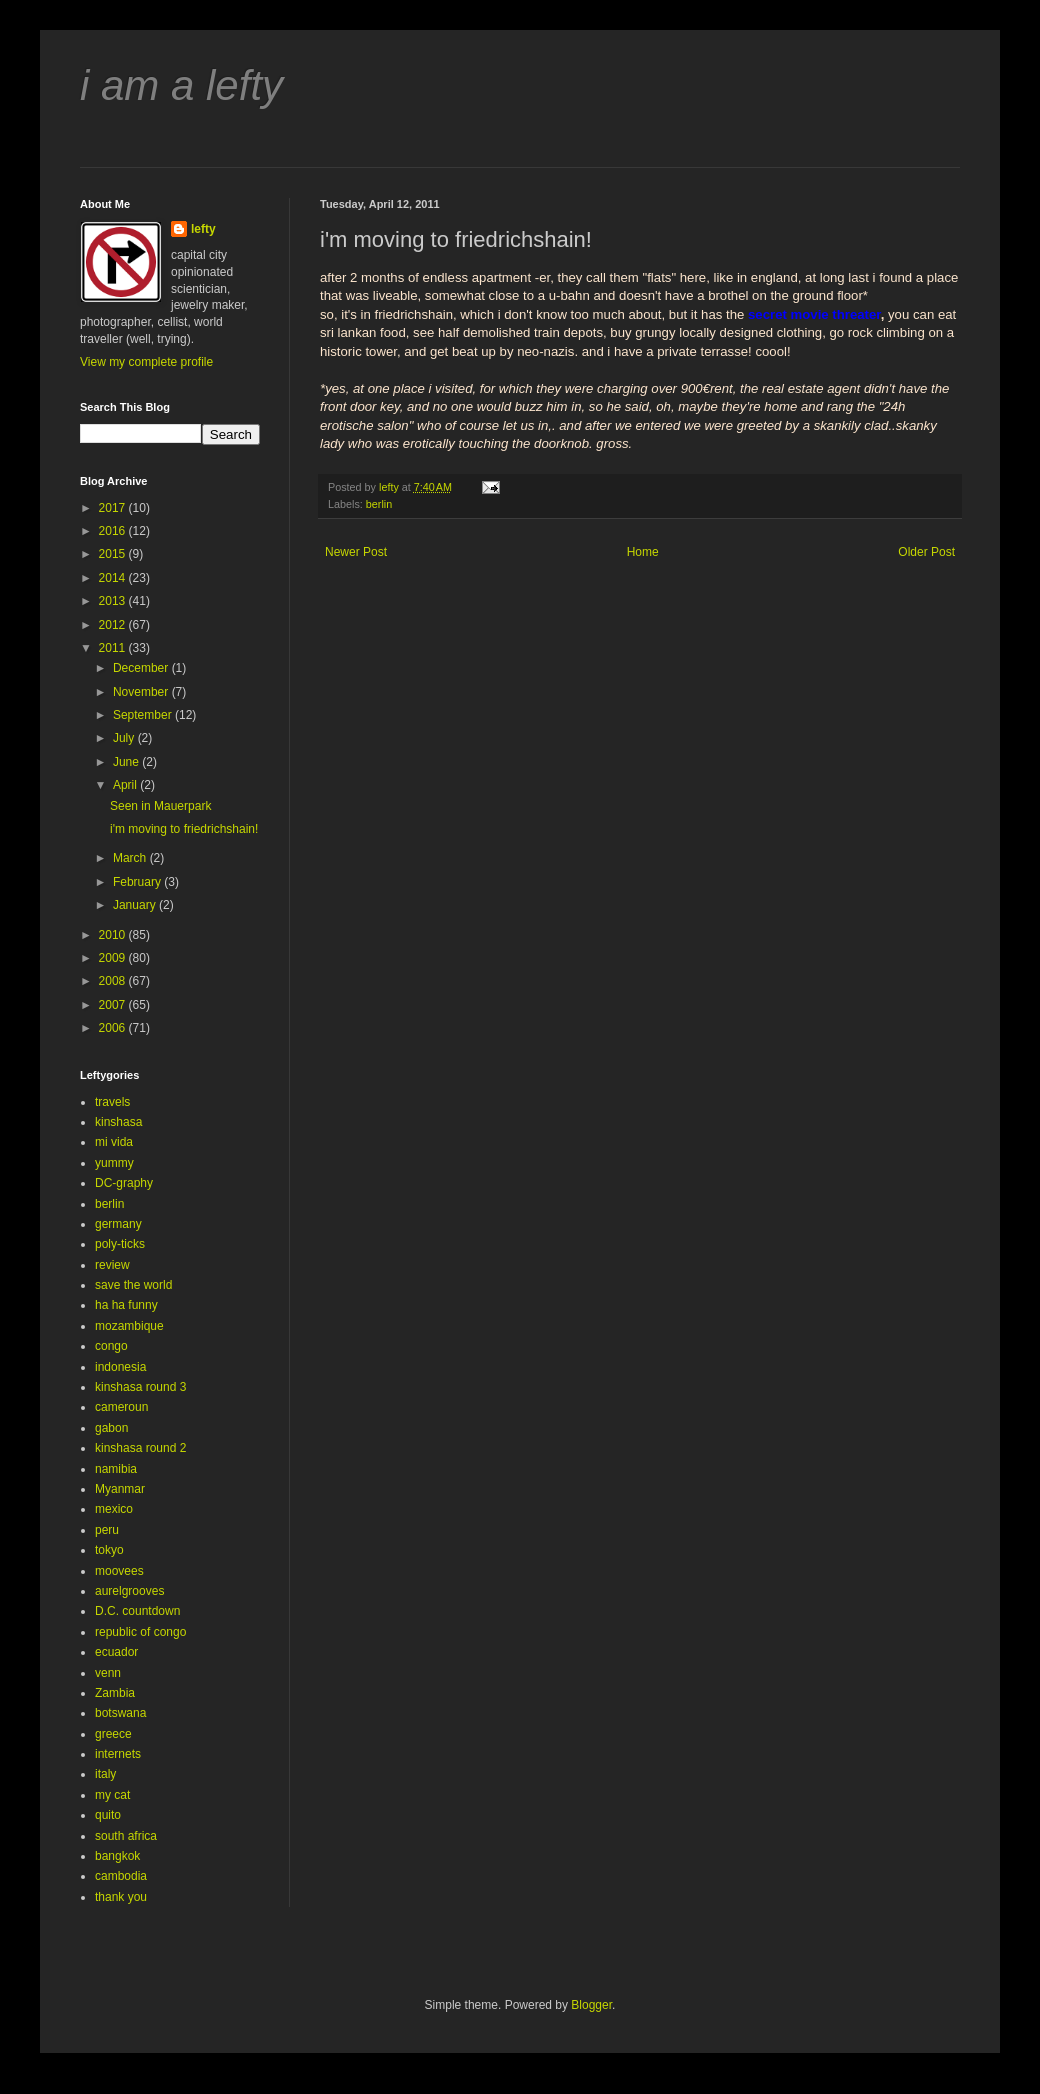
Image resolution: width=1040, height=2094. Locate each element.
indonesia (120, 1367)
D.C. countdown (137, 1611)
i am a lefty (181, 85)
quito (108, 1815)
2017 (114, 508)
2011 (114, 648)
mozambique (129, 1326)
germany (118, 1224)
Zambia (115, 1693)
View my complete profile (146, 362)
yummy (114, 1163)
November (142, 692)
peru (107, 1530)
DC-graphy (124, 1183)
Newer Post (356, 552)
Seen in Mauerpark (160, 806)
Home (643, 552)
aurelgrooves (129, 1591)
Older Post (926, 552)
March (131, 858)
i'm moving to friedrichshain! (184, 829)
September (144, 715)
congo (111, 1346)
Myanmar (120, 1489)
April (126, 785)
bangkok (117, 1856)
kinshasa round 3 (140, 1387)
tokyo (109, 1550)
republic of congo (140, 1632)
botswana (120, 1713)
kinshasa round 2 (140, 1448)
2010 (114, 935)
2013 (114, 601)
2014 (114, 578)
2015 (114, 554)
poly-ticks (120, 1244)
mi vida (114, 1142)
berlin (379, 504)
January (136, 905)
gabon (111, 1428)
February (138, 882)
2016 (114, 531)
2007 (114, 1005)
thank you (121, 1897)
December (142, 668)
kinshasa (118, 1122)
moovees (119, 1571)
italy (105, 1774)
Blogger (591, 2005)
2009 (114, 958)
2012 (114, 625)
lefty (203, 229)
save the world (133, 1285)
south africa (126, 1836)
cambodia (121, 1876)
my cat (112, 1795)
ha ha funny (126, 1305)
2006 (114, 1028)
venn (108, 1673)
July (125, 738)
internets (118, 1754)
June (127, 762)
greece (113, 1734)
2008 (114, 981)
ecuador (116, 1652)
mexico (114, 1509)
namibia (116, 1469)
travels (112, 1102)
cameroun (121, 1407)
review (112, 1265)
